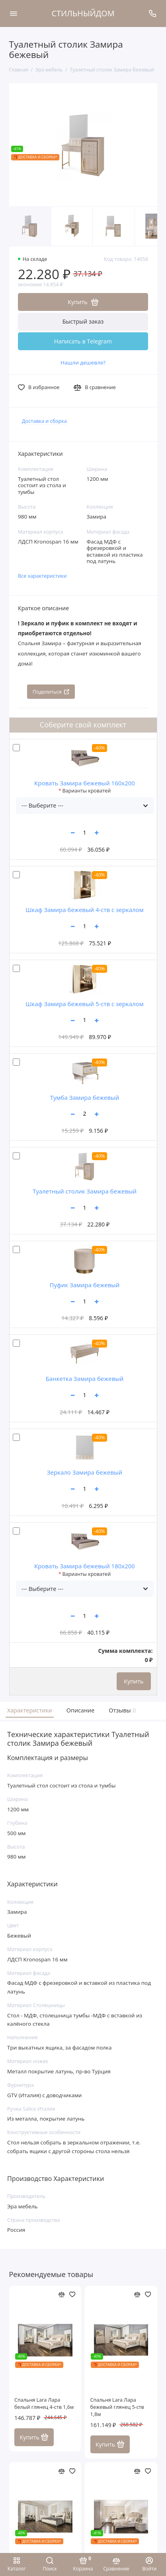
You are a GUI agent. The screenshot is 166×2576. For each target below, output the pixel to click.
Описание (80, 1710)
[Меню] (13, 13)
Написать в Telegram (83, 341)
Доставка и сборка (44, 421)
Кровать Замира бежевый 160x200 (84, 783)
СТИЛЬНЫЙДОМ (83, 13)
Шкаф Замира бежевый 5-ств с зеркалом (84, 1004)
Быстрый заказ (83, 321)
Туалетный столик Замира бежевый (85, 1191)
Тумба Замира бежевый (84, 1097)
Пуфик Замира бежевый (85, 1285)
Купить (133, 1681)
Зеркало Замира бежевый (84, 1472)
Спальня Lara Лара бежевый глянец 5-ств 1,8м (117, 2407)
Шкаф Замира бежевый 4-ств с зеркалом (84, 910)
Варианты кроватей (86, 791)
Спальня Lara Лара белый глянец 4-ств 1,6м (44, 2403)
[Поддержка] (152, 13)
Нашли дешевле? (83, 362)
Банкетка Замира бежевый (85, 1378)
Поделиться (51, 691)
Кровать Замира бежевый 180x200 (84, 1566)
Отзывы (121, 1710)
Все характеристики (42, 576)
